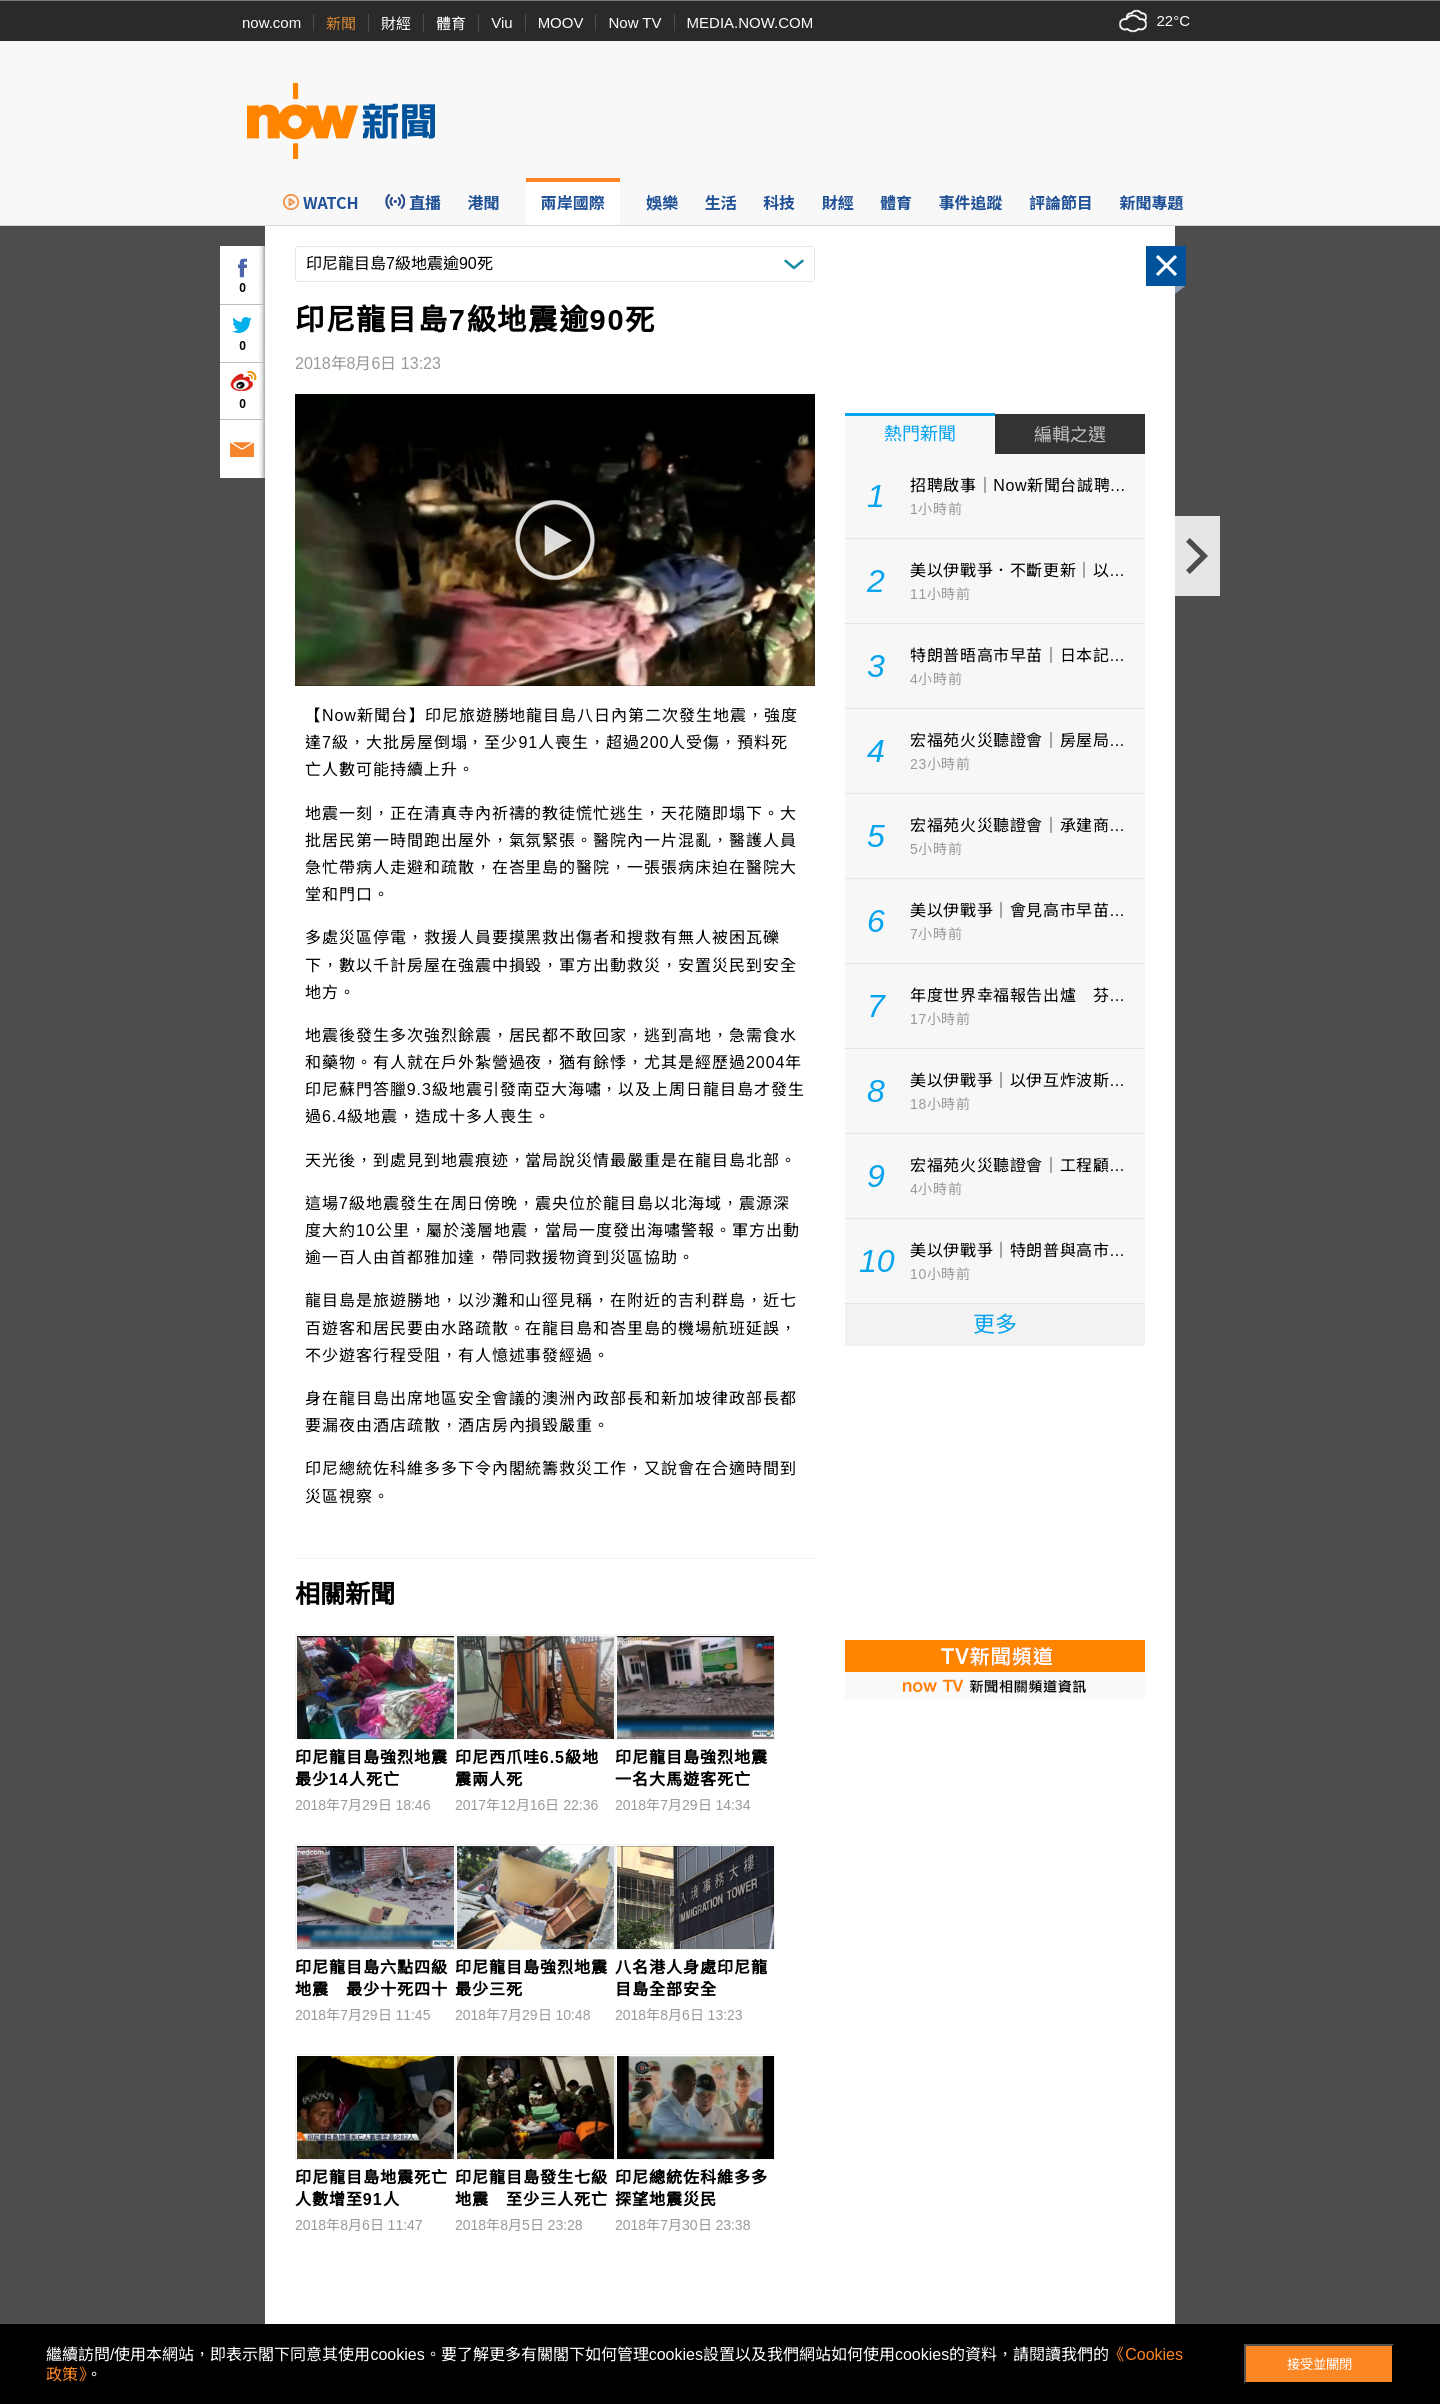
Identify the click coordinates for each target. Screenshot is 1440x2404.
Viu (501, 22)
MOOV (561, 22)
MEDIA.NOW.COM (750, 22)
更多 (995, 1324)
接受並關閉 (1319, 2364)
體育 (451, 23)
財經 (396, 23)
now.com (271, 22)
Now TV (634, 22)
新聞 (341, 23)
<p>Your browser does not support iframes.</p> (995, 1491)
